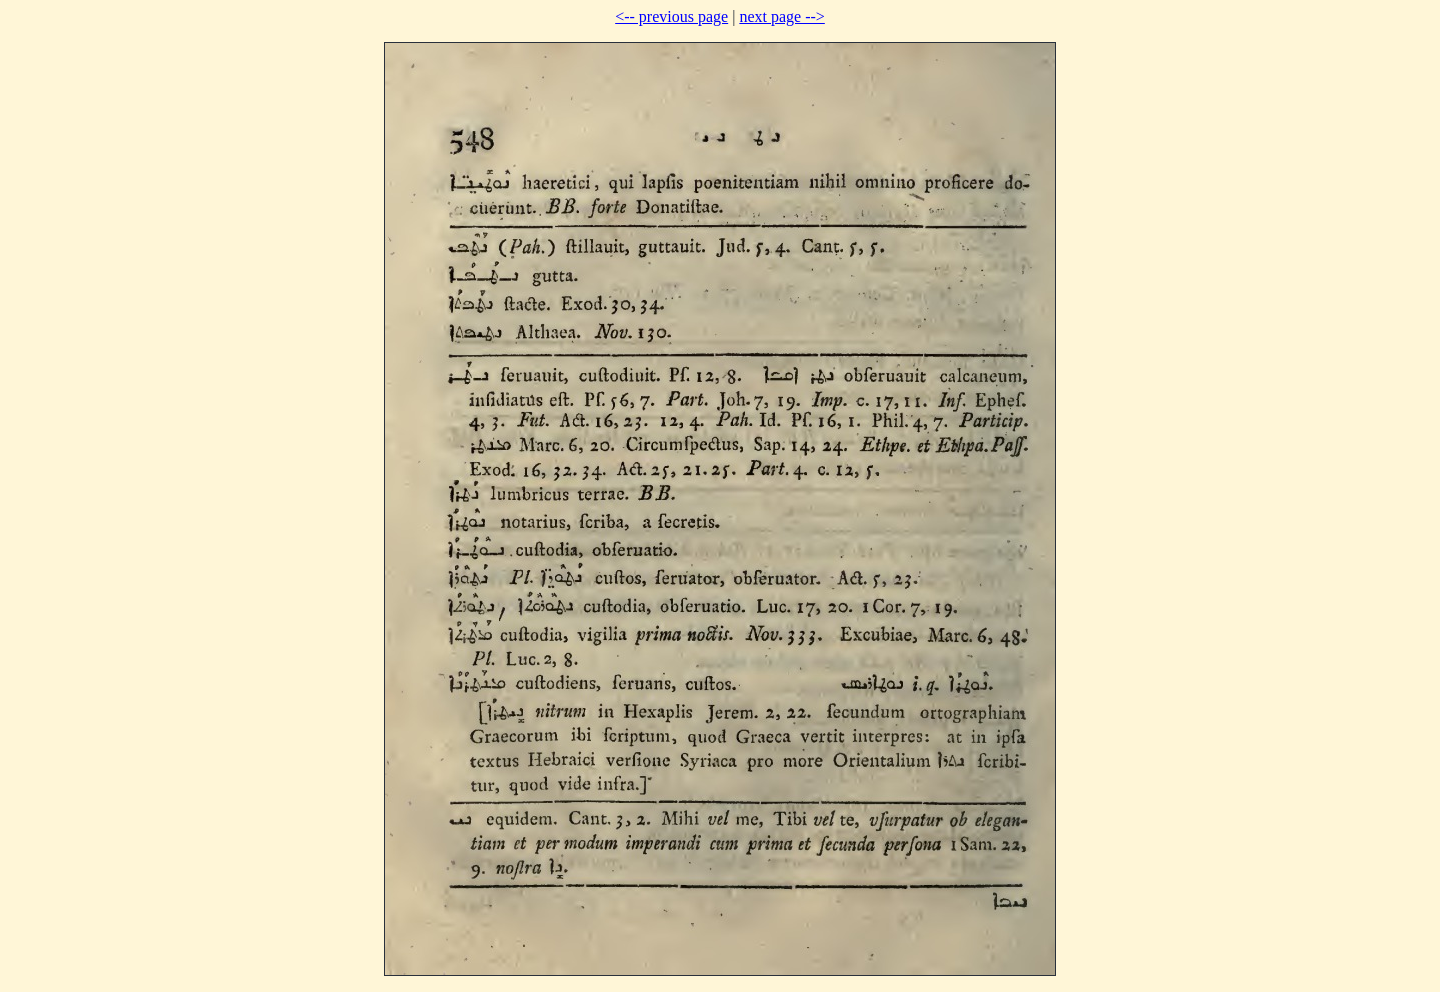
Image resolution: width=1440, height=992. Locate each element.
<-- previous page (671, 16)
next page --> (781, 16)
